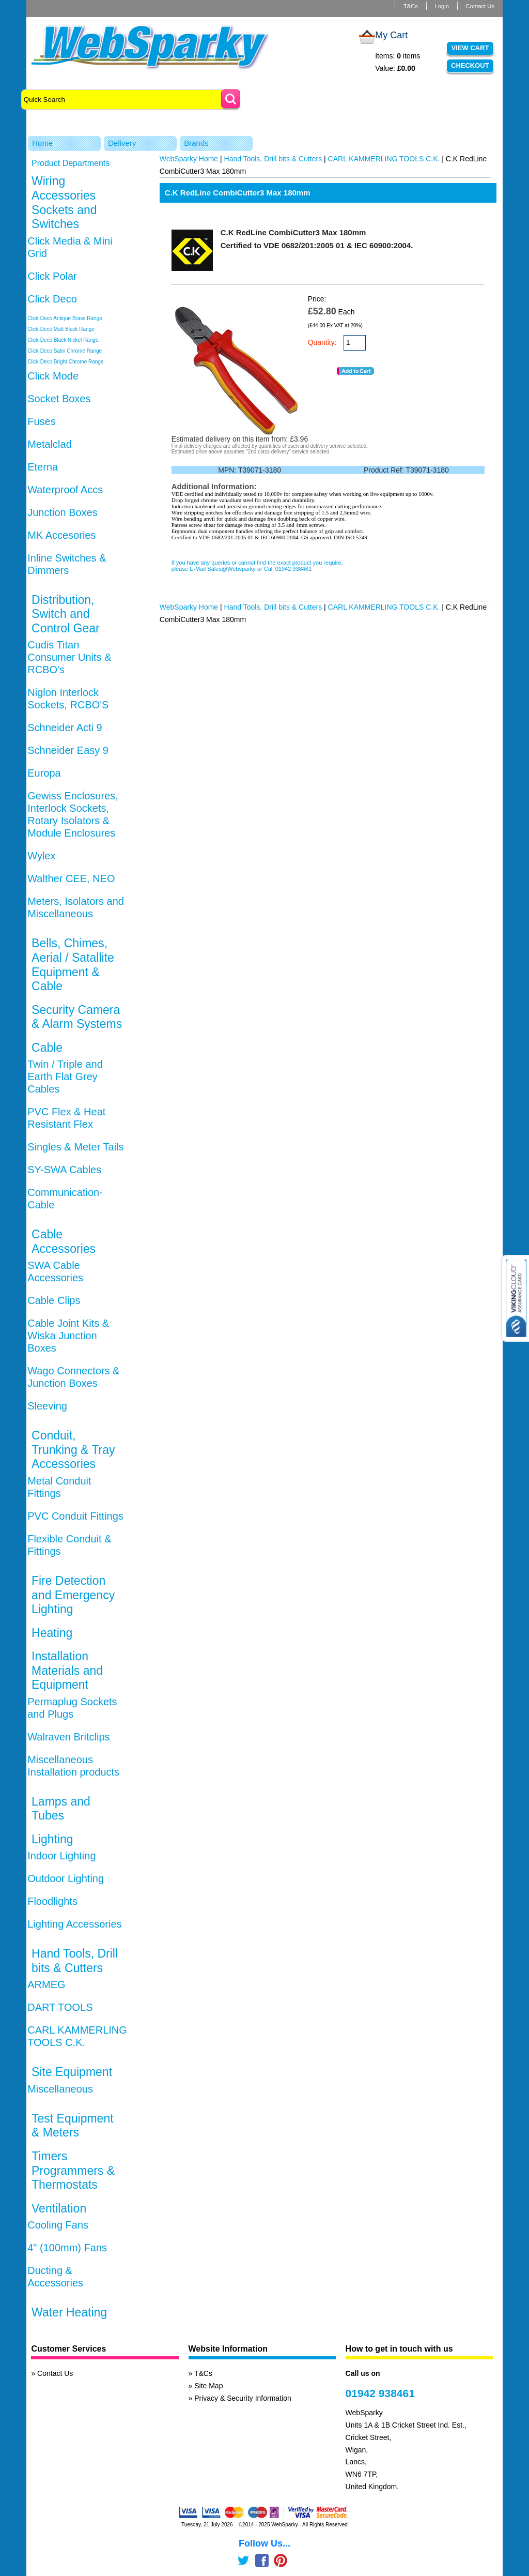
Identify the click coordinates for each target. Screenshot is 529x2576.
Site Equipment (72, 2072)
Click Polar (52, 276)
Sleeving (47, 1406)
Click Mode (53, 376)
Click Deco (52, 299)
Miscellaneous (60, 2089)
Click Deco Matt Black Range (61, 329)
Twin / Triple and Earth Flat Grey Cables (65, 1076)
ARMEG (46, 1984)
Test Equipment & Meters (73, 2126)
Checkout (470, 65)
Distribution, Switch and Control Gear (66, 614)
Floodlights (52, 1901)
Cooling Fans (57, 2225)
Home (42, 143)
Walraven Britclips (68, 1736)
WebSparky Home (189, 159)
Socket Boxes (58, 398)
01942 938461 (380, 2393)
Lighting (52, 1839)
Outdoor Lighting (65, 1878)
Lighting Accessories (74, 1924)
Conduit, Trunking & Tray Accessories (73, 1450)
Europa (44, 773)
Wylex (41, 855)
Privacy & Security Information (242, 2398)
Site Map (208, 2386)
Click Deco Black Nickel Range (62, 340)
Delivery (122, 143)
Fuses (41, 421)
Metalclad (49, 444)
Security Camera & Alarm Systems (77, 1017)
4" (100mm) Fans (67, 2247)
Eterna (42, 467)
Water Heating (69, 2312)
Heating (52, 1633)
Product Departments (71, 163)
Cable (47, 1047)
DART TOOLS (59, 2007)
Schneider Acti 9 (64, 727)
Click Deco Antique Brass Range (64, 318)
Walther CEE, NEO (71, 878)
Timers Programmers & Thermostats (73, 2170)
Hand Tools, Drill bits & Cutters (75, 1961)
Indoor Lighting (61, 1855)
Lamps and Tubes (61, 1809)
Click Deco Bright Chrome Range (65, 362)
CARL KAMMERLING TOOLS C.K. (384, 159)
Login (442, 6)
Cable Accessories (64, 1241)
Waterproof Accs (65, 489)
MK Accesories (61, 535)
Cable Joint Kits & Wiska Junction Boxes (68, 1335)
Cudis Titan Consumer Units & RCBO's (69, 657)
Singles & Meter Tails (75, 1147)
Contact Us (480, 6)
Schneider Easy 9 (67, 750)
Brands (196, 143)
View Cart (470, 48)
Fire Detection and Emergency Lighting (73, 1595)
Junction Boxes (62, 512)
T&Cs (410, 6)
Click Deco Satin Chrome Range (64, 351)
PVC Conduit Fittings (75, 1516)
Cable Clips (53, 1300)
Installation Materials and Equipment (67, 1670)
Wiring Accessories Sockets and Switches (64, 202)
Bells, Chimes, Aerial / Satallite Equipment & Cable (73, 964)
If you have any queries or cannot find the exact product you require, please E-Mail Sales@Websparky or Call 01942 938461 (257, 565)
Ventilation (59, 2208)
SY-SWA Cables (64, 1169)
